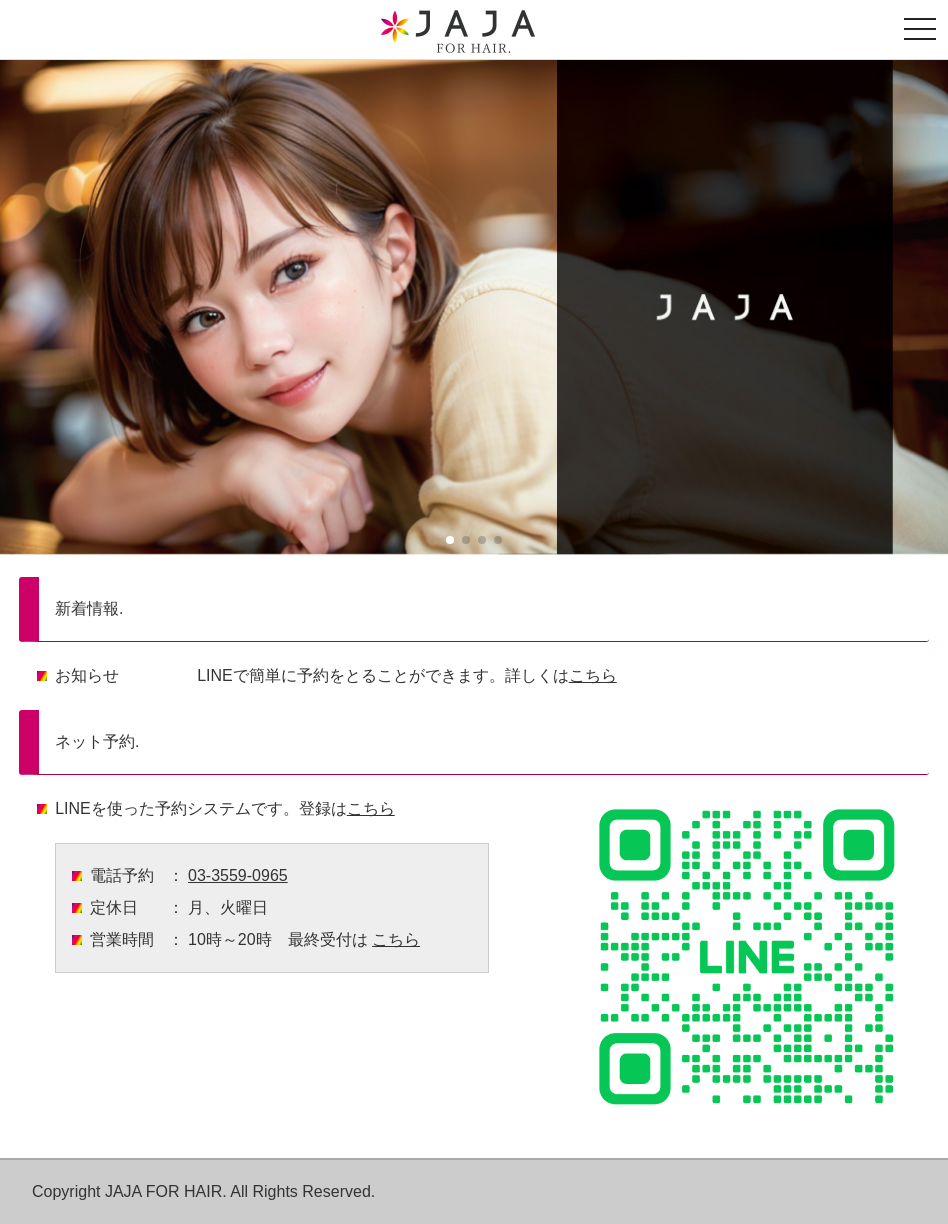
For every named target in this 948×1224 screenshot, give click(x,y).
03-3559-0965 (238, 875)
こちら (593, 675)
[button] (450, 540)
